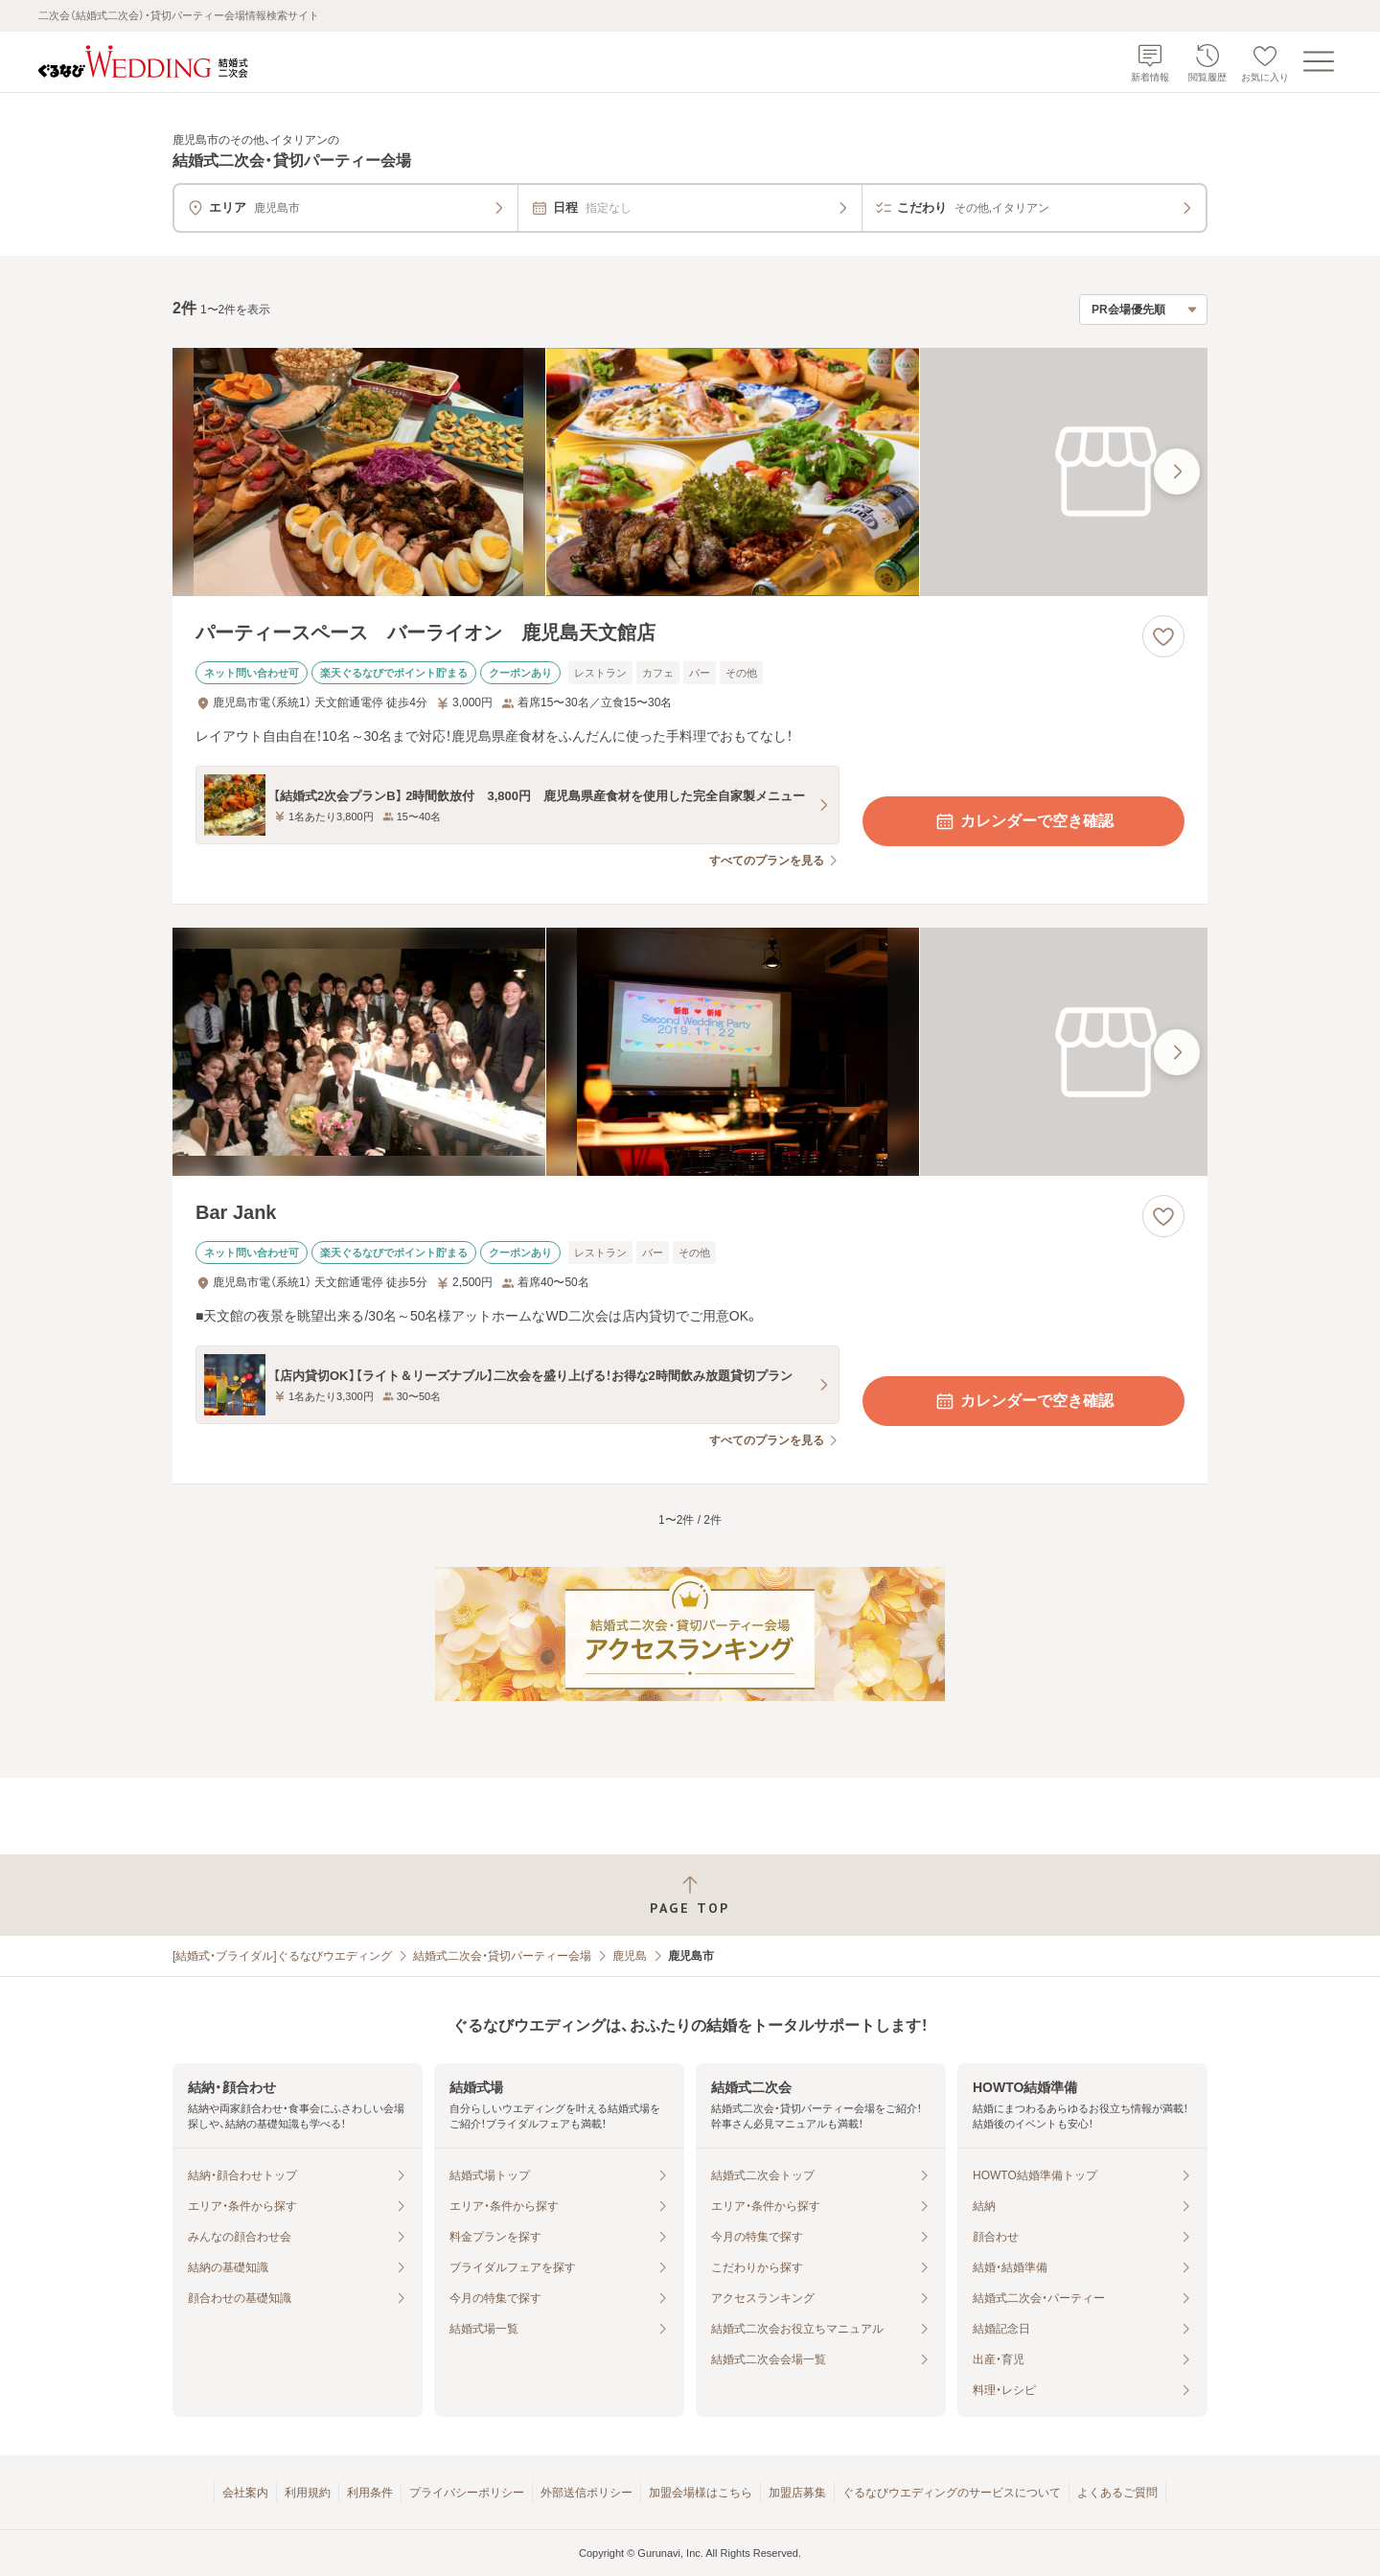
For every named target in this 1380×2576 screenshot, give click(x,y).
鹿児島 (629, 1956)
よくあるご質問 (1117, 2492)
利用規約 (308, 2492)
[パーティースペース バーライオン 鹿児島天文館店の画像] (690, 472)
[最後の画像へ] (1177, 471)
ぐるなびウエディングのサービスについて (951, 2492)
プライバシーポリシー (466, 2492)
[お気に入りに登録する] (1163, 636)
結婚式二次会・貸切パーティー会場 (502, 1956)
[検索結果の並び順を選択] (1143, 309)
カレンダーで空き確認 (1023, 821)
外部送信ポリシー (586, 2492)
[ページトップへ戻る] (690, 1895)
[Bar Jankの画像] (690, 1052)
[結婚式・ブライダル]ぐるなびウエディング (282, 1956)
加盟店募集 (797, 2492)
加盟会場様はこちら (700, 2492)
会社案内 (245, 2492)
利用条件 (370, 2492)
